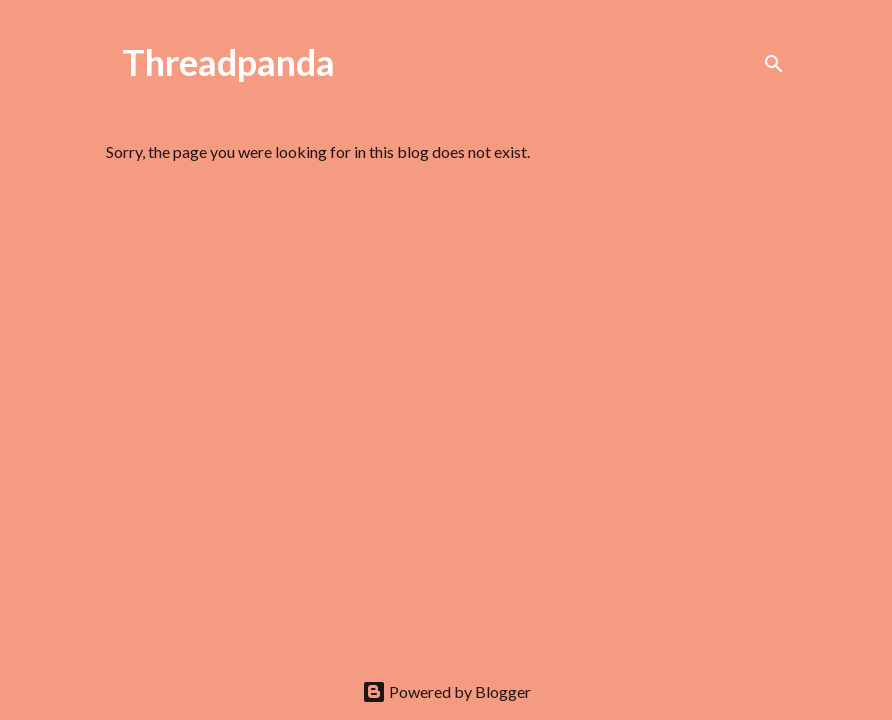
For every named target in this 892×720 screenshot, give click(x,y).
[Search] (774, 64)
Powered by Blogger (446, 691)
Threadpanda (228, 62)
